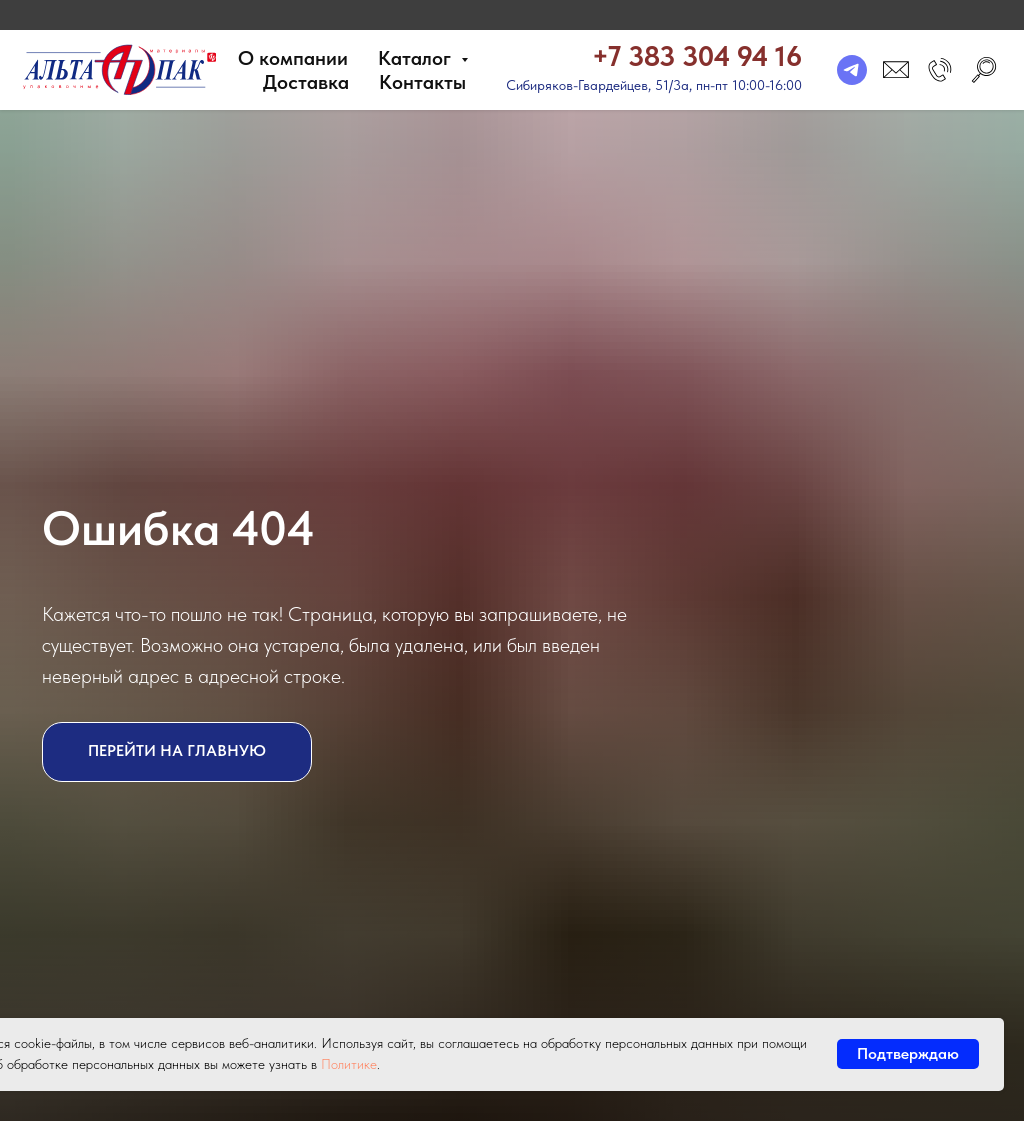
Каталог (417, 58)
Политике (349, 1064)
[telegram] (852, 70)
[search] (984, 70)
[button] (940, 70)
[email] (896, 70)
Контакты (422, 82)
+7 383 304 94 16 (697, 56)
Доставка (306, 82)
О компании (293, 58)
